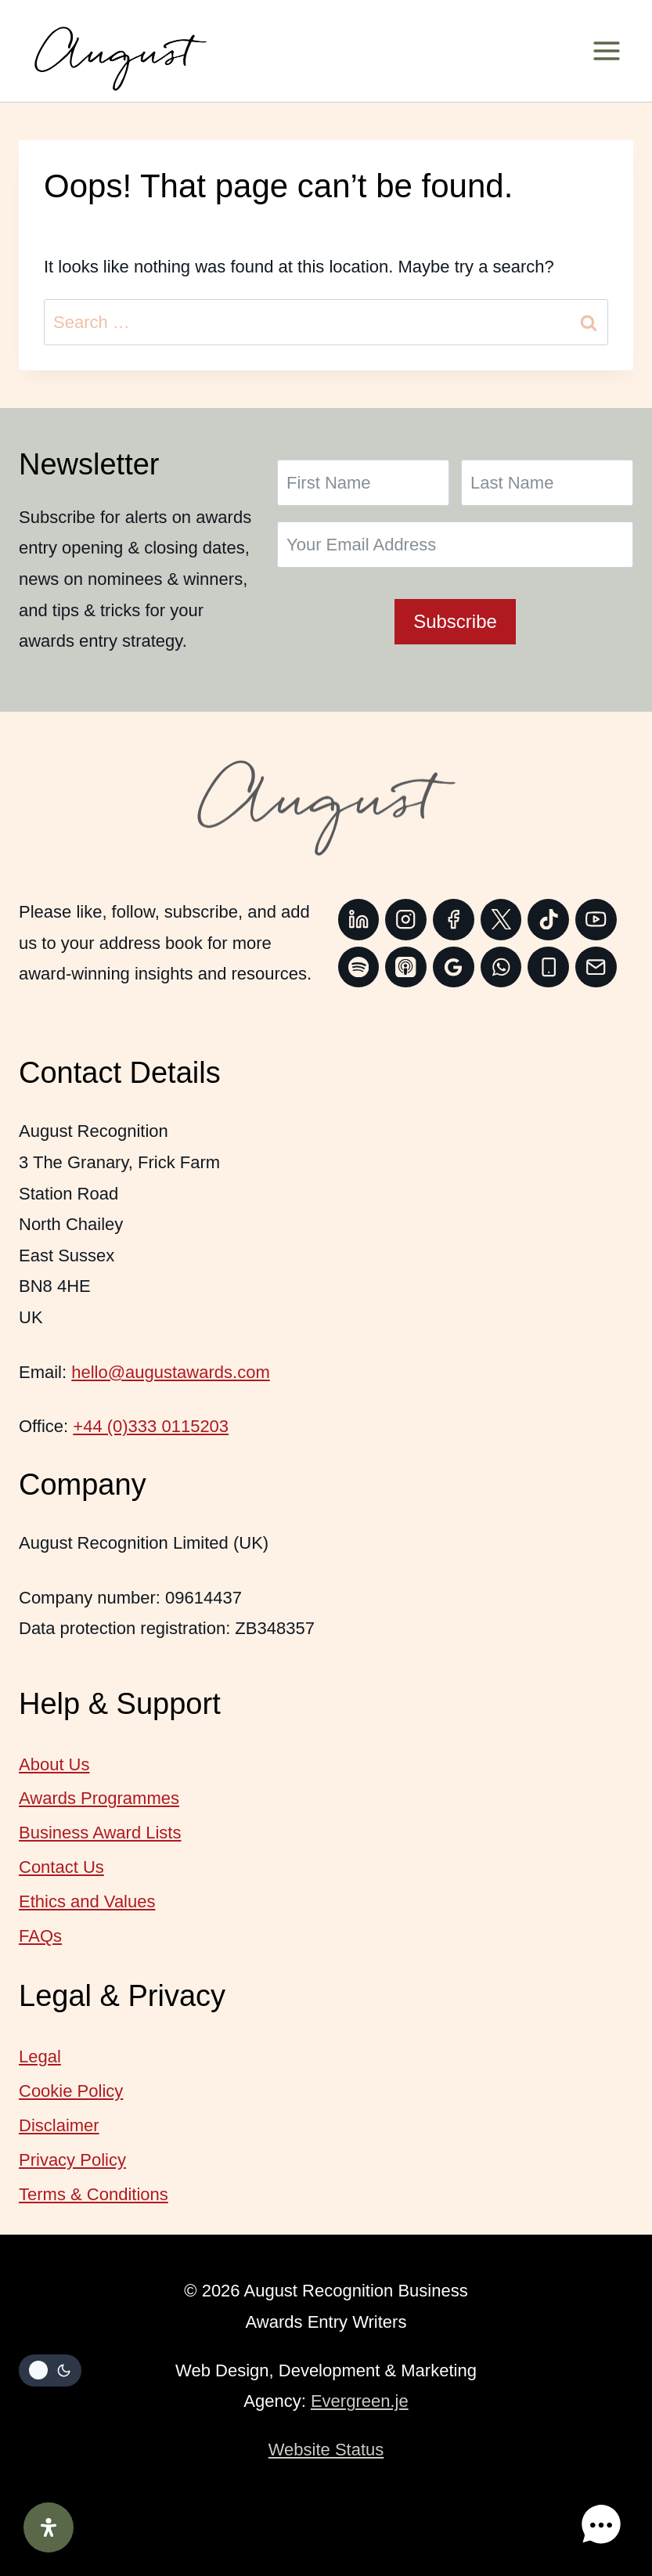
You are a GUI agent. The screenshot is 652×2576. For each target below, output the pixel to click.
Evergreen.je (360, 2401)
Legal (40, 2056)
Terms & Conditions (93, 2194)
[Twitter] (501, 919)
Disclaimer (59, 2125)
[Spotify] (359, 967)
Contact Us (61, 1867)
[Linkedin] (359, 919)
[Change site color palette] (50, 2370)
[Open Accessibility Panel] (48, 2527)
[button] (603, 2527)
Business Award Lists (100, 1832)
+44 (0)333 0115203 (151, 1426)
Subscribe (455, 621)
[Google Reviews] (453, 967)
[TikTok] (548, 919)
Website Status (326, 2449)
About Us (54, 1764)
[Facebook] (453, 919)
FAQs (40, 1936)
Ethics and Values (87, 1901)
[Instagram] (406, 919)
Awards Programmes (99, 1798)
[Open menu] (612, 51)
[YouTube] (596, 919)
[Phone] (548, 967)
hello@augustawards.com (170, 1372)
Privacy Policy (72, 2160)
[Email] (596, 967)
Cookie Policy (71, 2091)
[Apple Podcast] (406, 967)
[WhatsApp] (501, 967)
